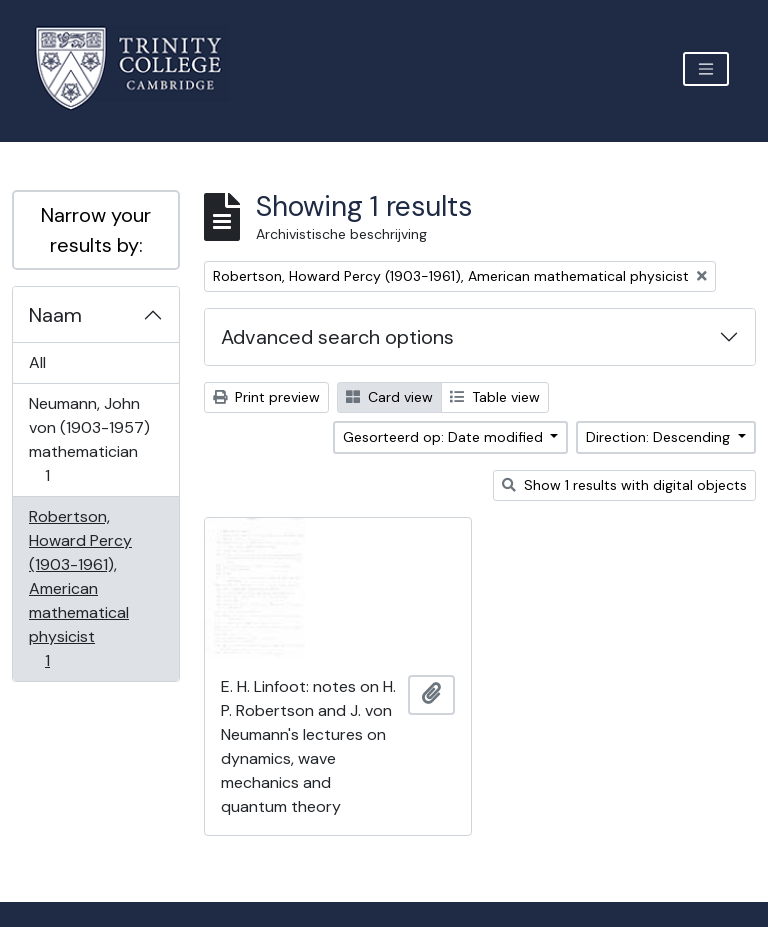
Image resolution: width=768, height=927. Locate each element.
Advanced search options (337, 337)
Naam (55, 315)
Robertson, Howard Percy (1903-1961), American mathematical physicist (80, 588)
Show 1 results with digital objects (624, 485)
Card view (389, 397)
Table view (495, 397)
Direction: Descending (660, 437)
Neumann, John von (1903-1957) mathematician (89, 439)
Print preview (266, 397)
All (37, 362)
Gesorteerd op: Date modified (445, 437)
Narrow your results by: (96, 230)
